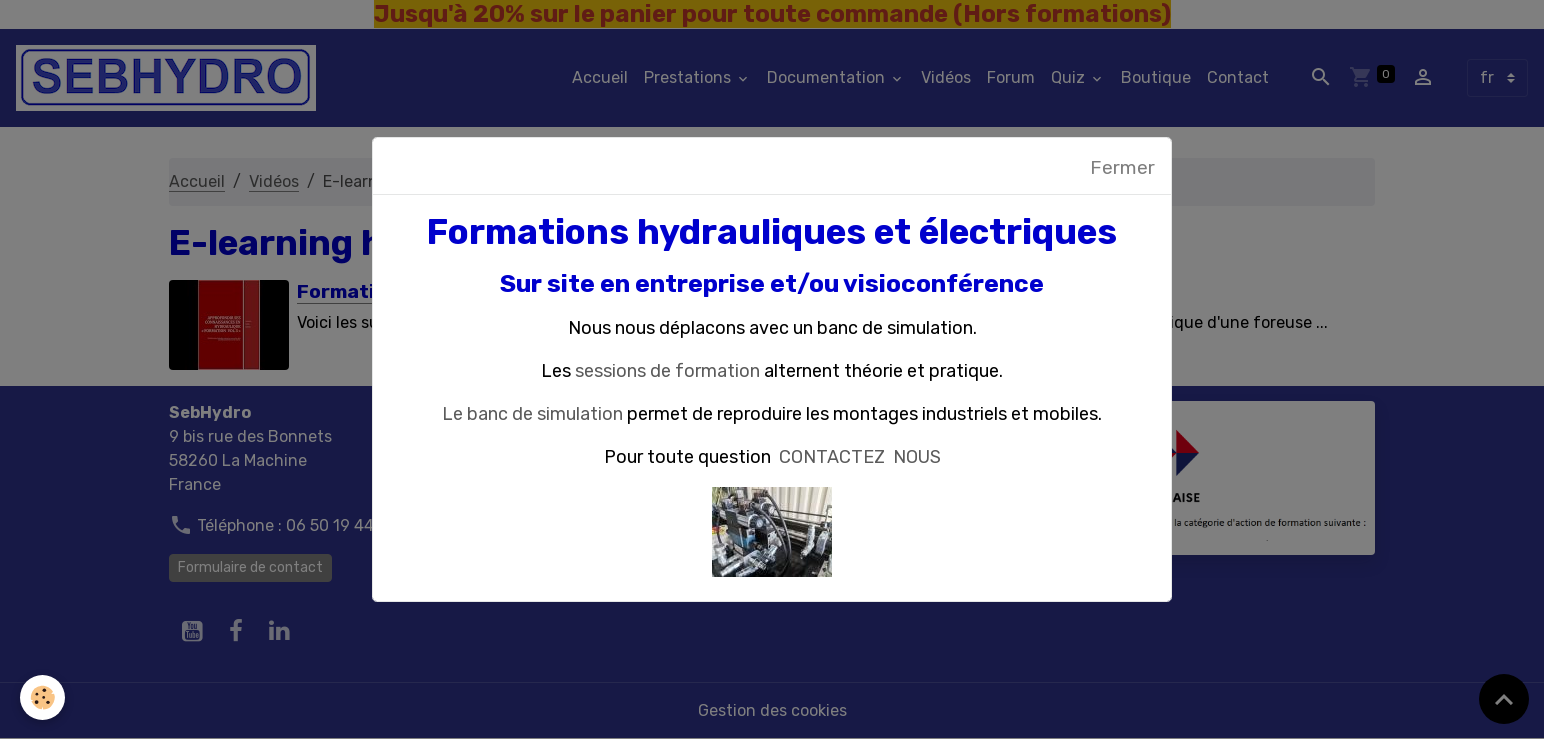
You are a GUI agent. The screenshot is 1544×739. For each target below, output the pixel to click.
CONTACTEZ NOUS (860, 457)
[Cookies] (42, 697)
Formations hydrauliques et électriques (772, 232)
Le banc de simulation (532, 414)
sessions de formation (667, 371)
